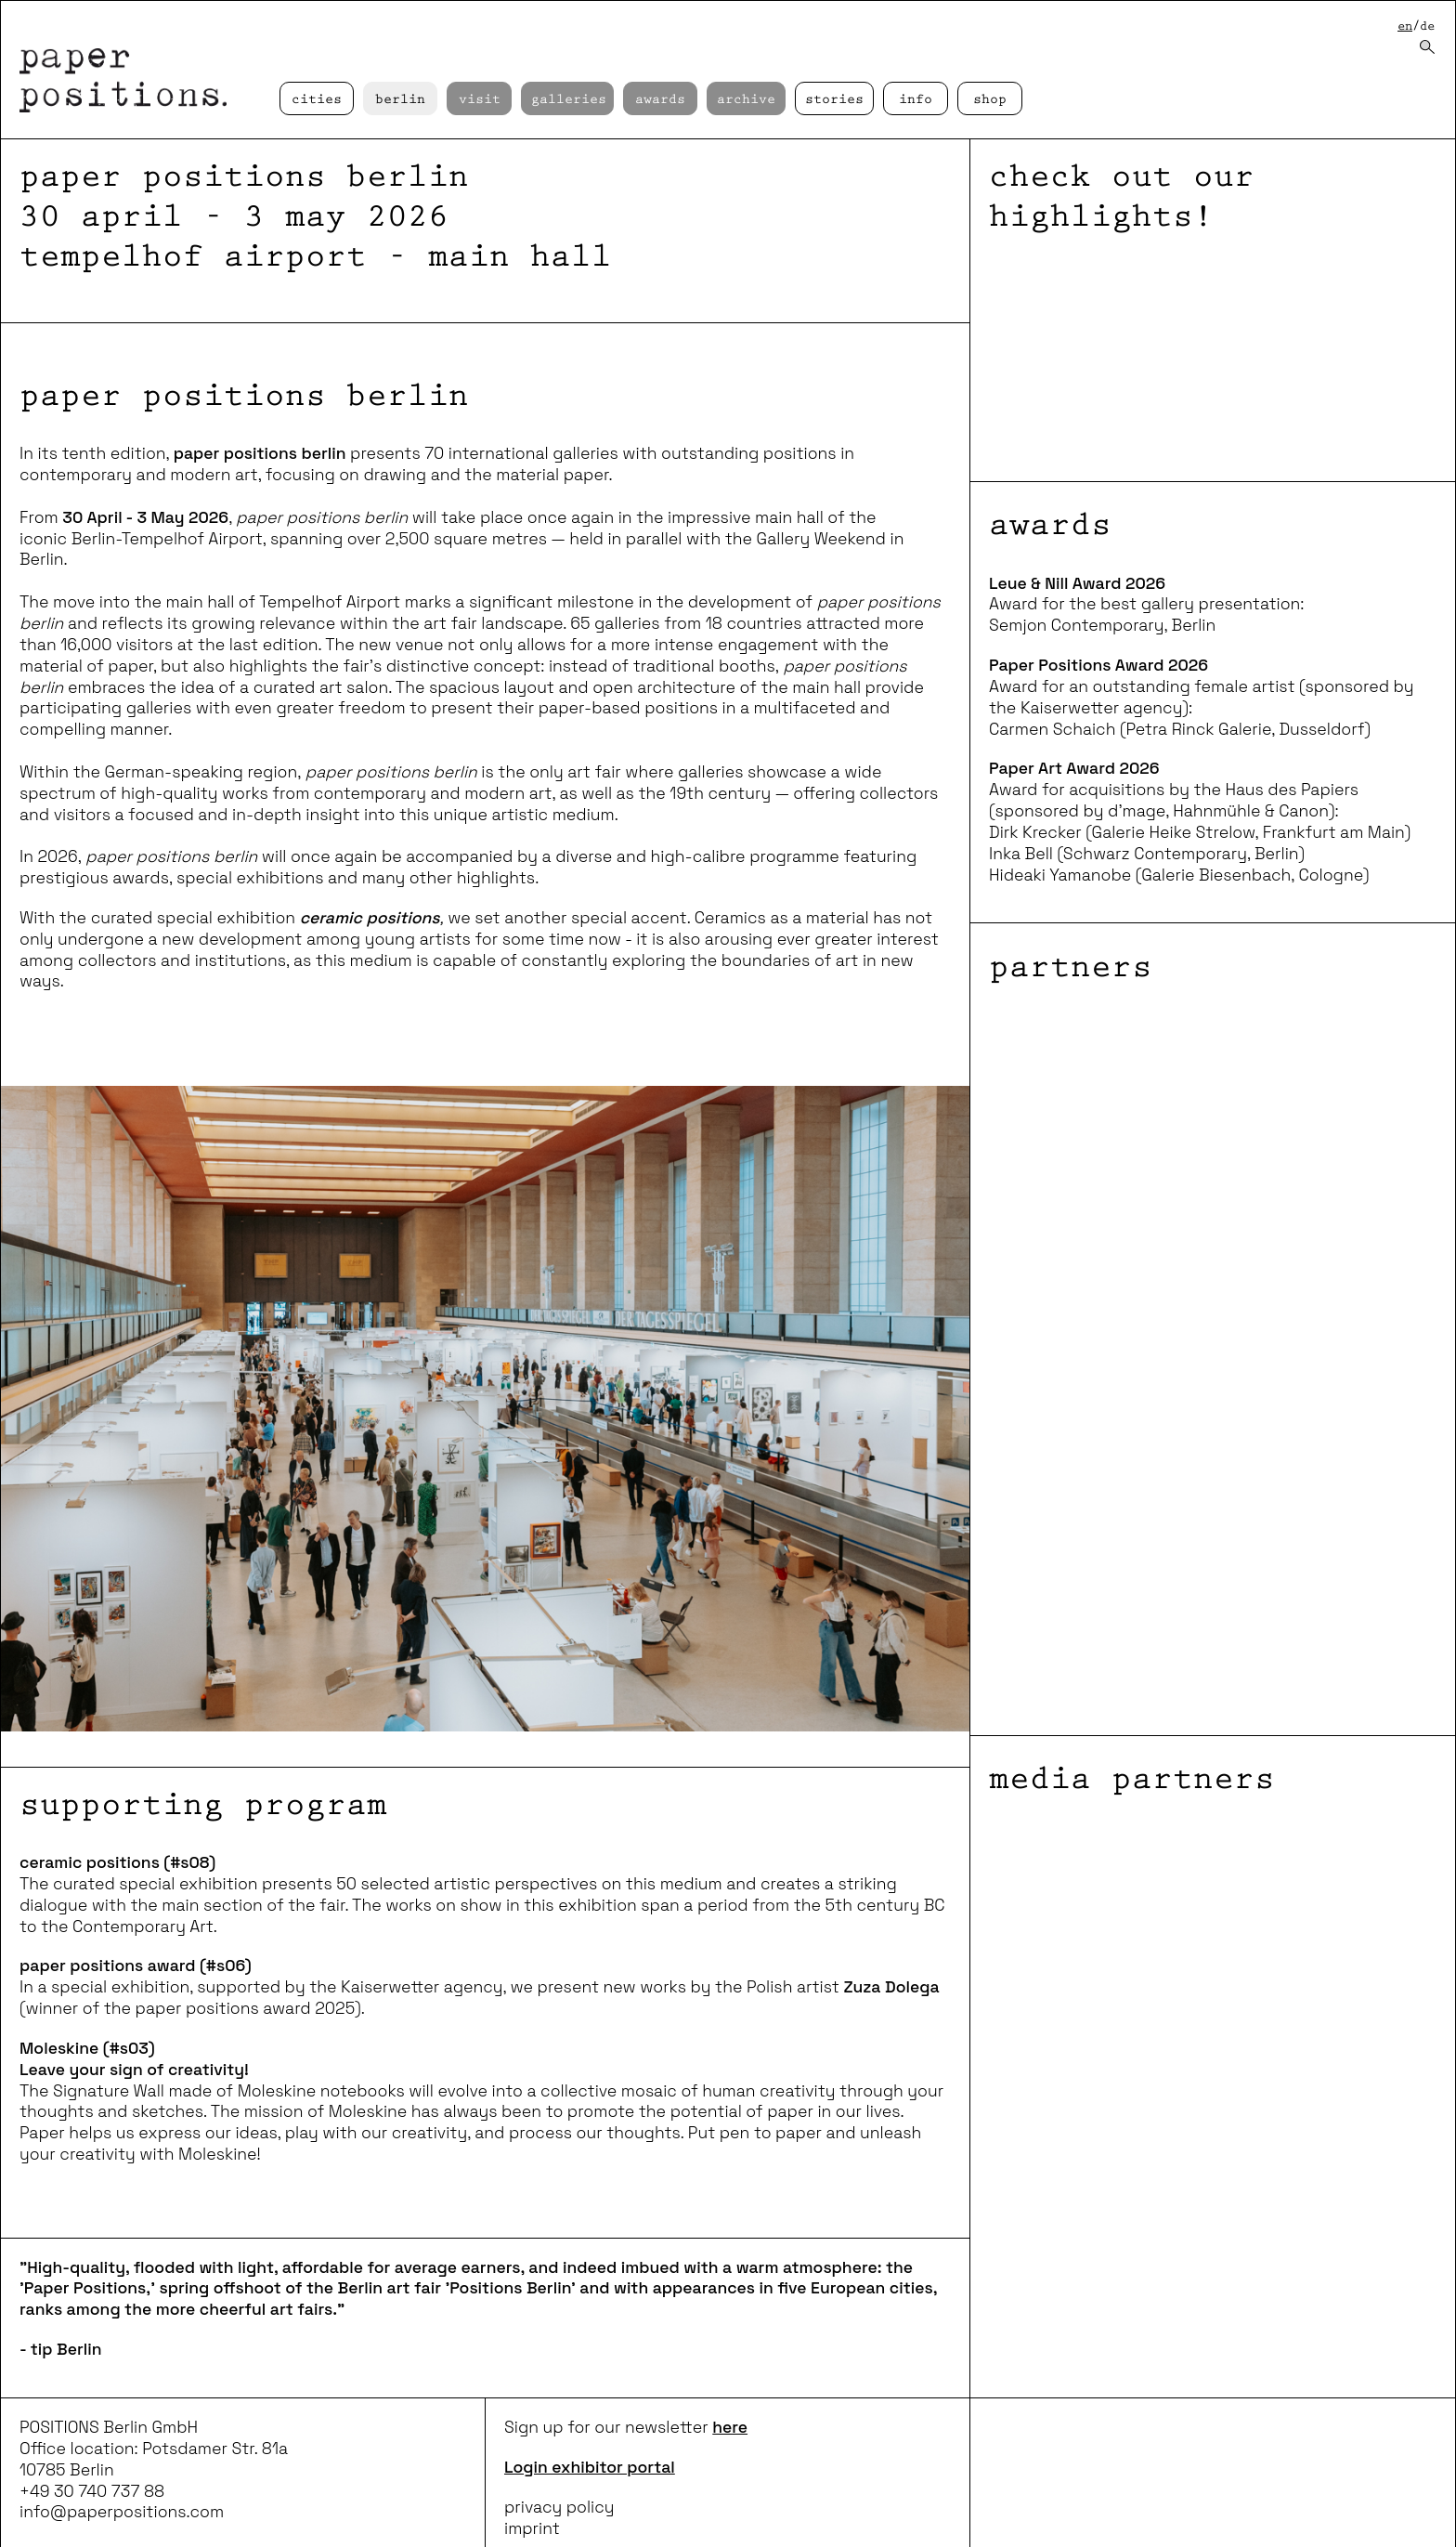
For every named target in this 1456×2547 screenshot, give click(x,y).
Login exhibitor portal (589, 2467)
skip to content (0, 0)
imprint (532, 2528)
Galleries (568, 100)
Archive (746, 100)
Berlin (400, 100)
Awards (660, 100)
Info (915, 100)
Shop (990, 100)
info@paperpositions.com (122, 2511)
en (1405, 26)
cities (317, 100)
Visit (479, 100)
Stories (834, 100)
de (1427, 26)
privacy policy (559, 2507)
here (730, 2427)
